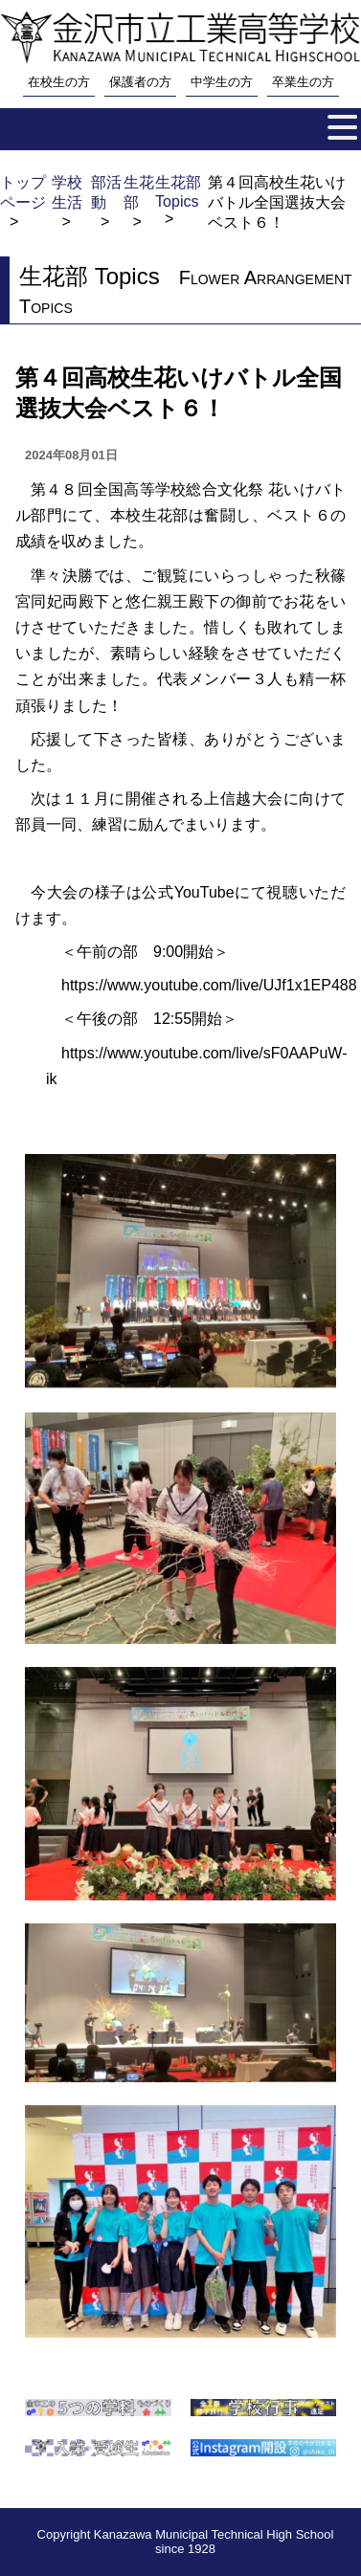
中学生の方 (222, 82)
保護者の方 (140, 82)
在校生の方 (59, 82)
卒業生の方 (303, 82)
